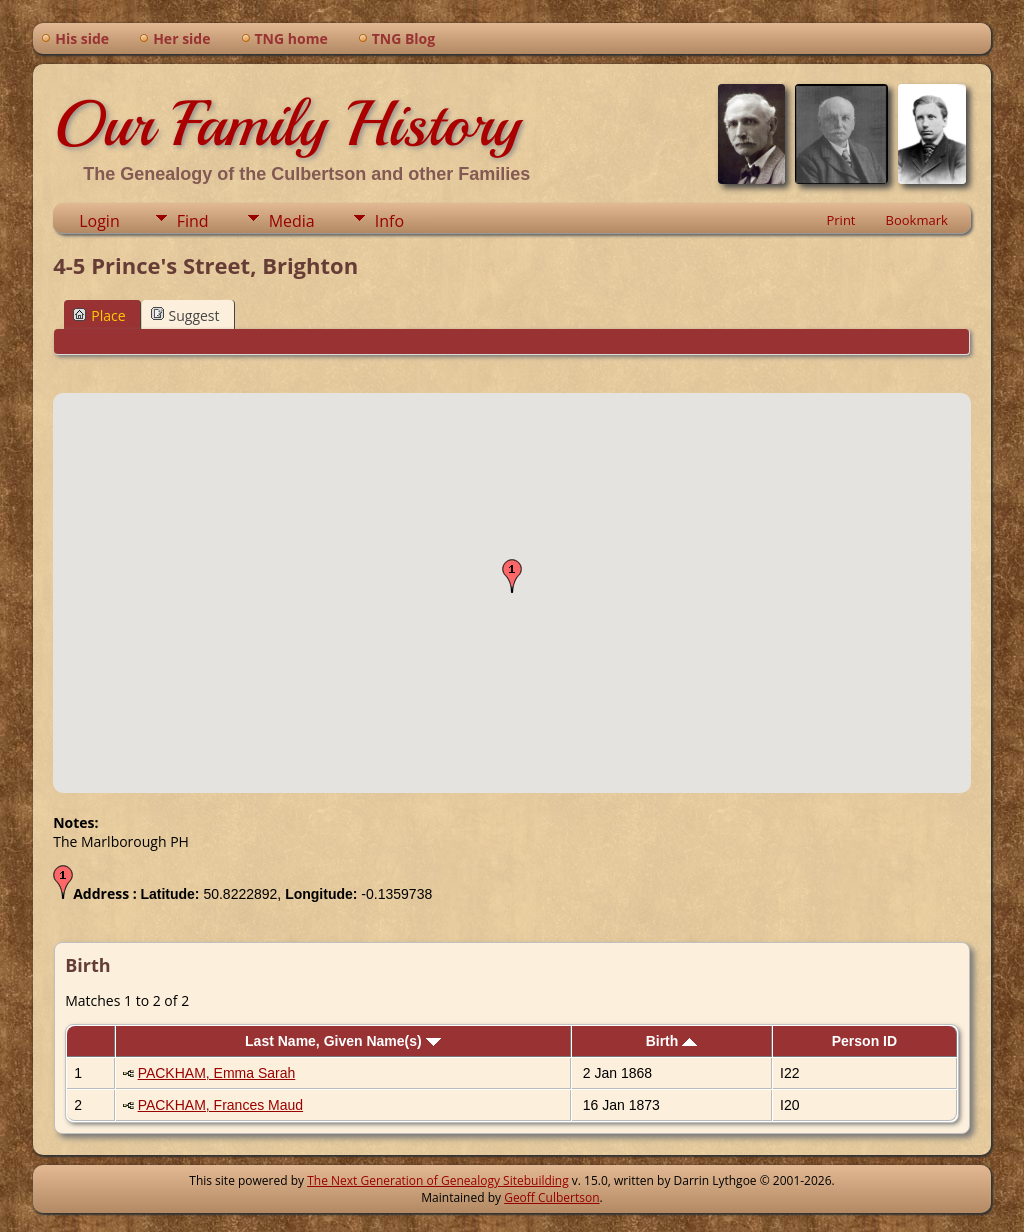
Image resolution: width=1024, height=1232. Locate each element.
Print (840, 220)
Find (193, 221)
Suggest (185, 315)
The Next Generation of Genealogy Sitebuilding (438, 1180)
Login (99, 221)
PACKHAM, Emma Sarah (217, 1073)
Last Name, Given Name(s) (343, 1041)
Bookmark (917, 220)
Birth (672, 1041)
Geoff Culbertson (551, 1197)
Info (389, 221)
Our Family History (286, 124)
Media (292, 221)
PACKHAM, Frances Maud (220, 1105)
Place (99, 315)
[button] (512, 576)
